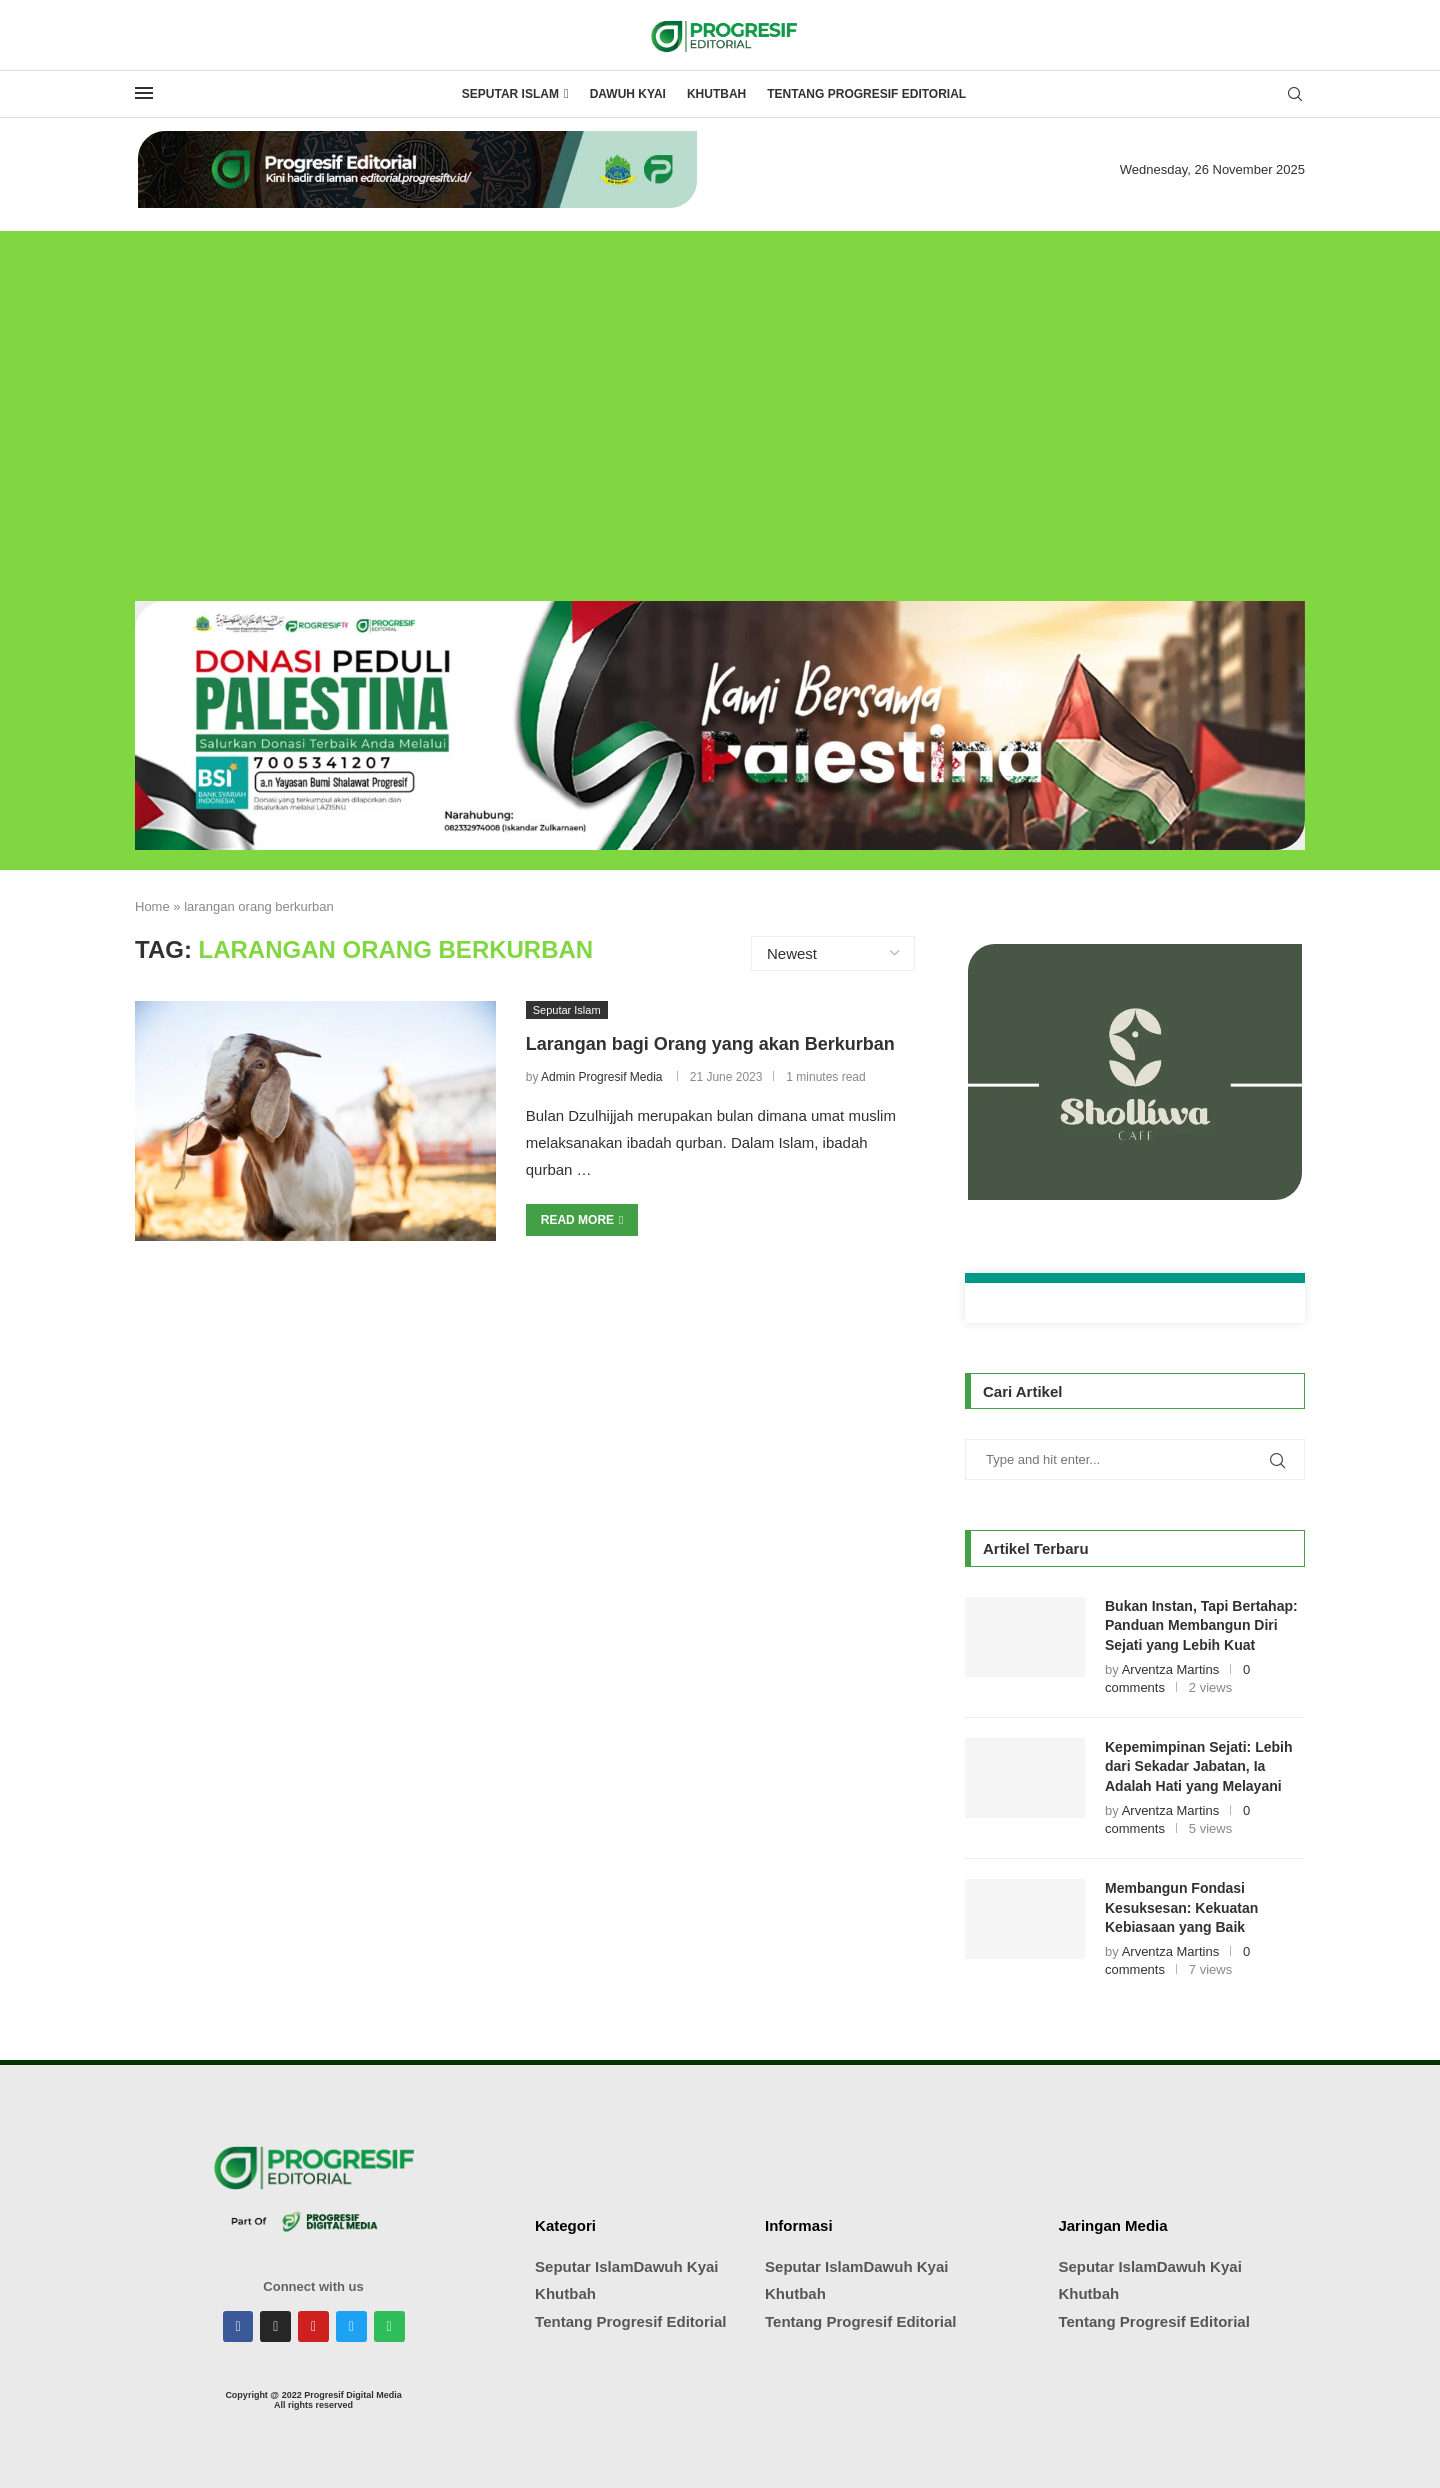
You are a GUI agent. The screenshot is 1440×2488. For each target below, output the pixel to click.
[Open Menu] (144, 93)
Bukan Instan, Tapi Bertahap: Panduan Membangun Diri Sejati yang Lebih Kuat (1201, 1625)
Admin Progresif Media (601, 1077)
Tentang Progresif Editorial (866, 94)
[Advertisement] (720, 401)
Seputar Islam (510, 94)
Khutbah (716, 94)
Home (152, 906)
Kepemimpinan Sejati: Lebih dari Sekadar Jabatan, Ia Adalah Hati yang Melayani (1198, 1766)
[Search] (1295, 95)
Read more (582, 1220)
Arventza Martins (1171, 1669)
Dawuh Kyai (628, 94)
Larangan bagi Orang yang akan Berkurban (710, 1044)
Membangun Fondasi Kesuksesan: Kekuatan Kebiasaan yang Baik (1181, 1907)
